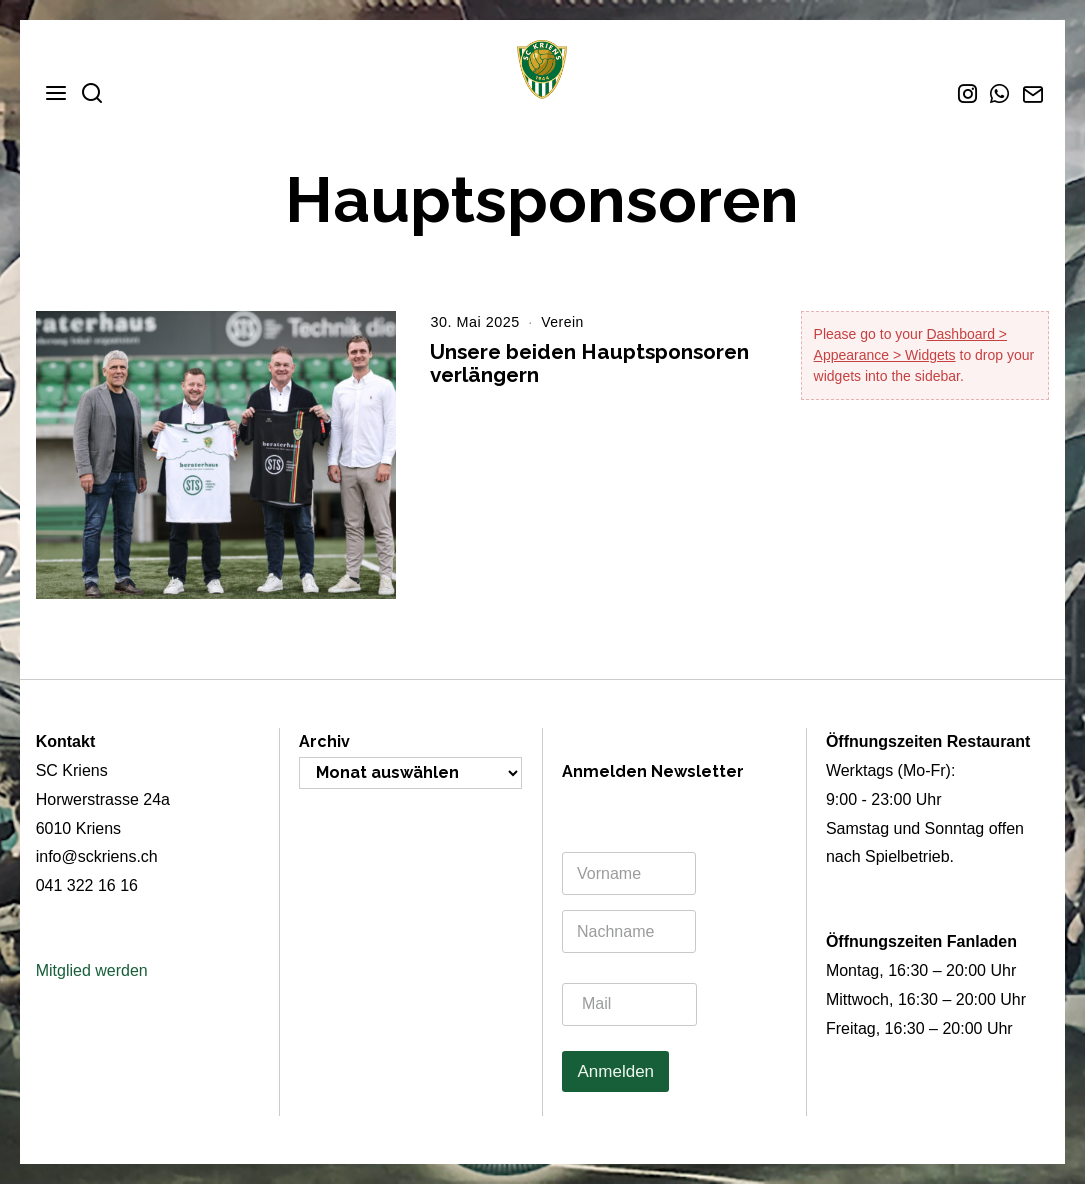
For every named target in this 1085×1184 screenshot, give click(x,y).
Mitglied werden (92, 970)
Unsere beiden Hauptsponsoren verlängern (589, 363)
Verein (563, 322)
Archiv (324, 741)
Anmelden (615, 1071)
